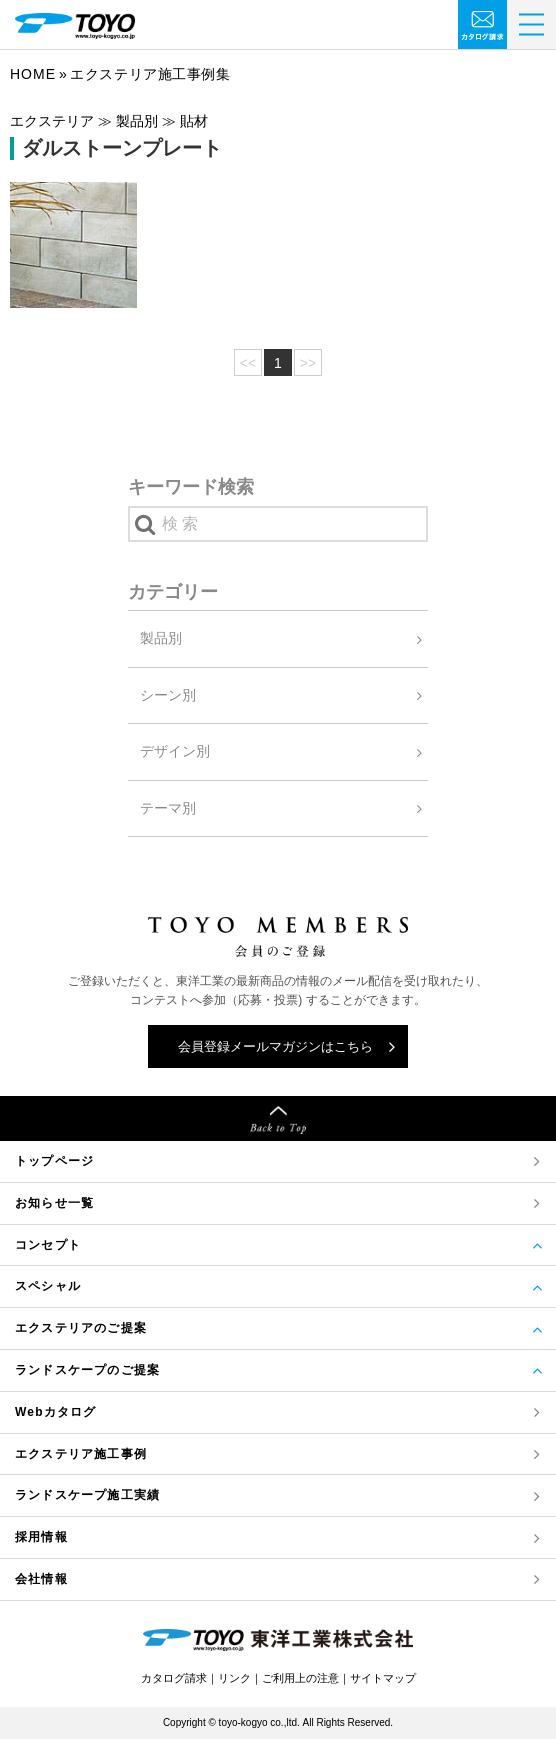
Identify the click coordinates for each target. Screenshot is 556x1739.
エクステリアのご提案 (81, 1328)
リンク (234, 1678)
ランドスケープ (87, 1495)
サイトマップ (383, 1678)
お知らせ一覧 (54, 1203)
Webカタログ (56, 1412)
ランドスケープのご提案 (87, 1370)
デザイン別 (175, 751)
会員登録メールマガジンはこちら (275, 1046)
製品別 (161, 638)
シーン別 (168, 695)
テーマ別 (168, 808)
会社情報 (41, 1579)
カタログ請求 (174, 1678)
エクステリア (81, 1454)
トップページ (54, 1161)
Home (33, 74)
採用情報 (41, 1537)
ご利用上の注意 (300, 1678)
